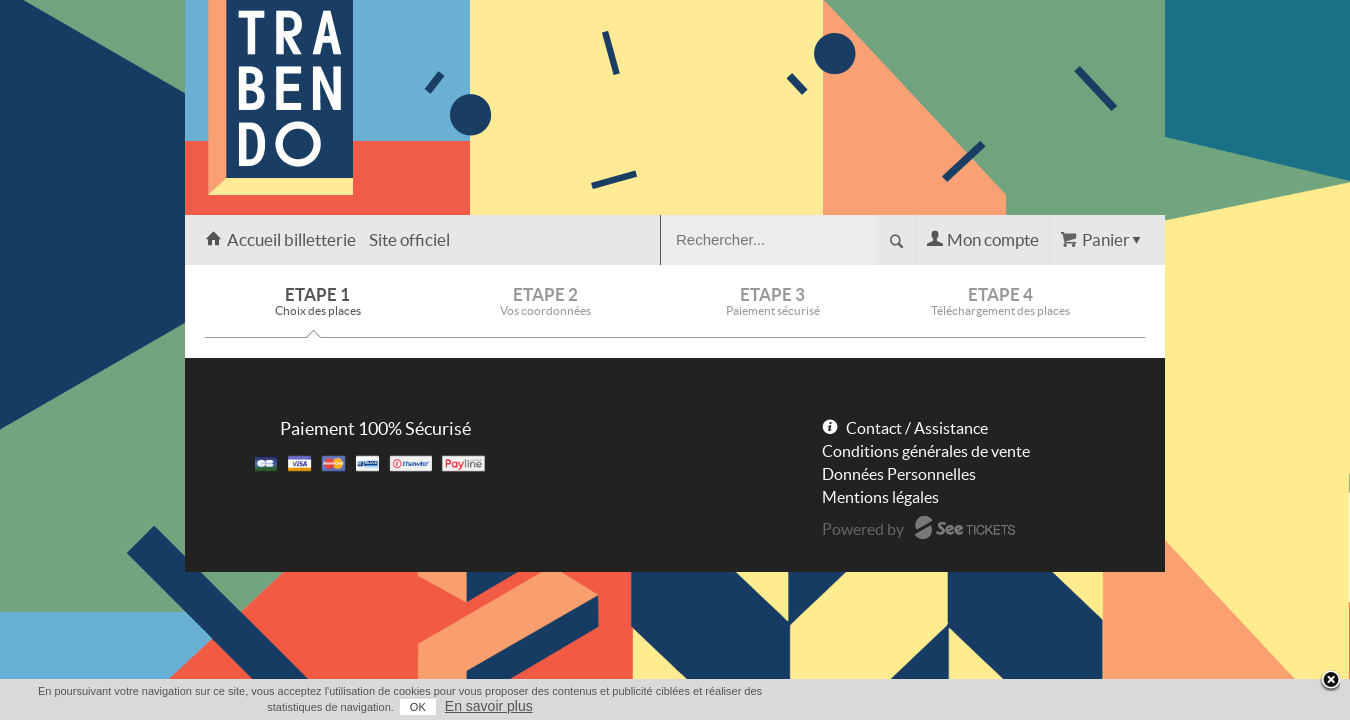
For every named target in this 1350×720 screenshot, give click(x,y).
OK (1056, 707)
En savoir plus (1127, 706)
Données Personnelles (899, 474)
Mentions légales (880, 497)
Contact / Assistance (917, 428)
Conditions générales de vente (926, 451)
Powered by (863, 529)
